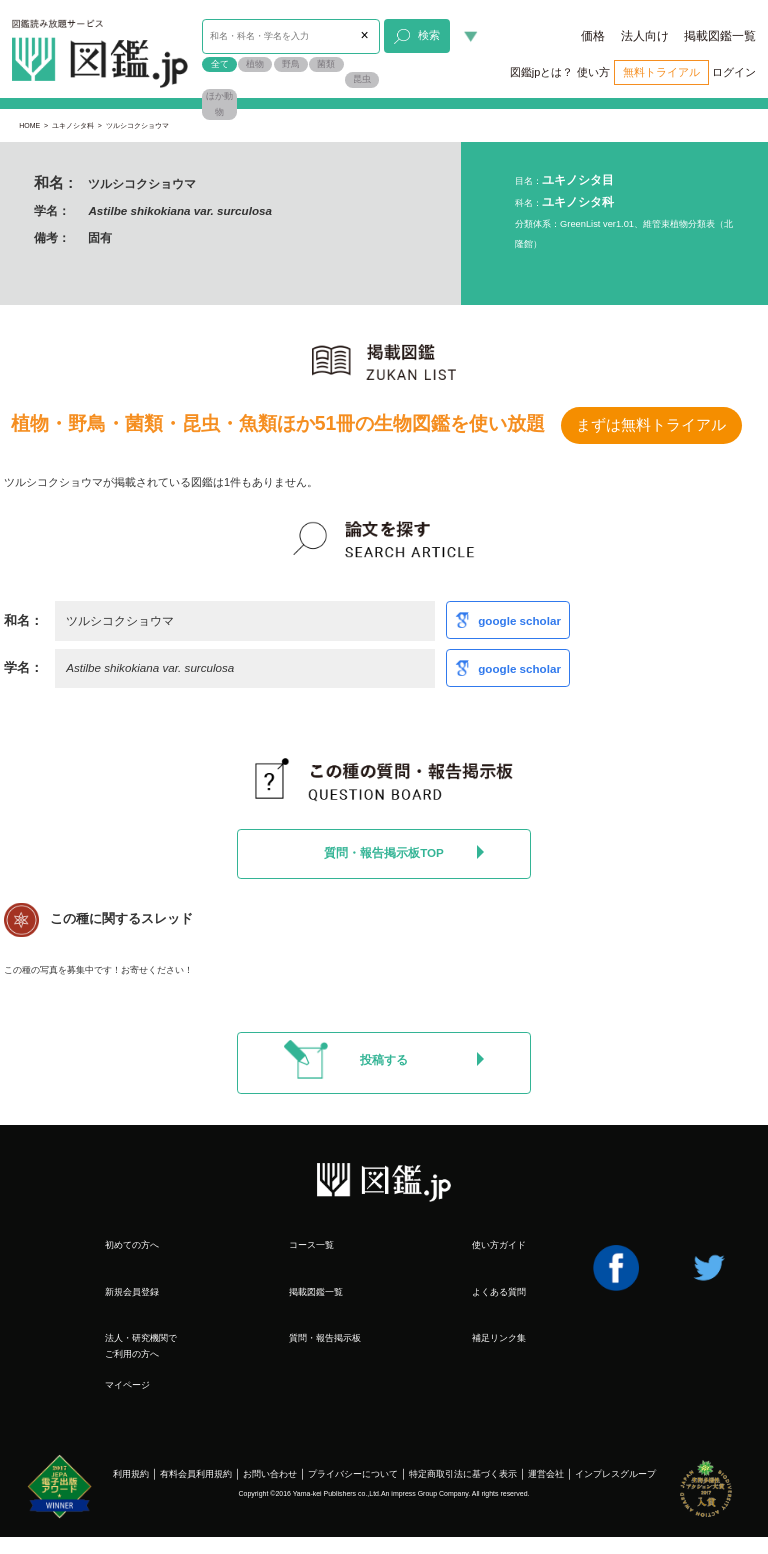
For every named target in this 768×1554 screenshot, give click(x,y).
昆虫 (362, 79)
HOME (29, 125)
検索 (416, 37)
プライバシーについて (353, 1474)
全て (220, 64)
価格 (593, 36)
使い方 (593, 72)
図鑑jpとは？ (541, 72)
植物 (255, 64)
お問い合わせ (270, 1474)
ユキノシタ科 (73, 125)
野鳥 (291, 64)
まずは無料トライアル (651, 425)
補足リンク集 (499, 1338)
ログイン (734, 72)
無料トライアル (661, 72)
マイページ (127, 1385)
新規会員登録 (132, 1292)
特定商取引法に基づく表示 (463, 1474)
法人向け (645, 36)
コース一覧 (311, 1245)
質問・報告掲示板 (325, 1338)
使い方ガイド (499, 1245)
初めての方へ (132, 1245)
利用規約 (131, 1474)
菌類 (326, 64)
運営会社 (546, 1474)
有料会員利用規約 (196, 1474)
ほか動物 (219, 104)
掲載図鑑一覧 (720, 36)
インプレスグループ (615, 1474)
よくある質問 (499, 1292)
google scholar (519, 620)
